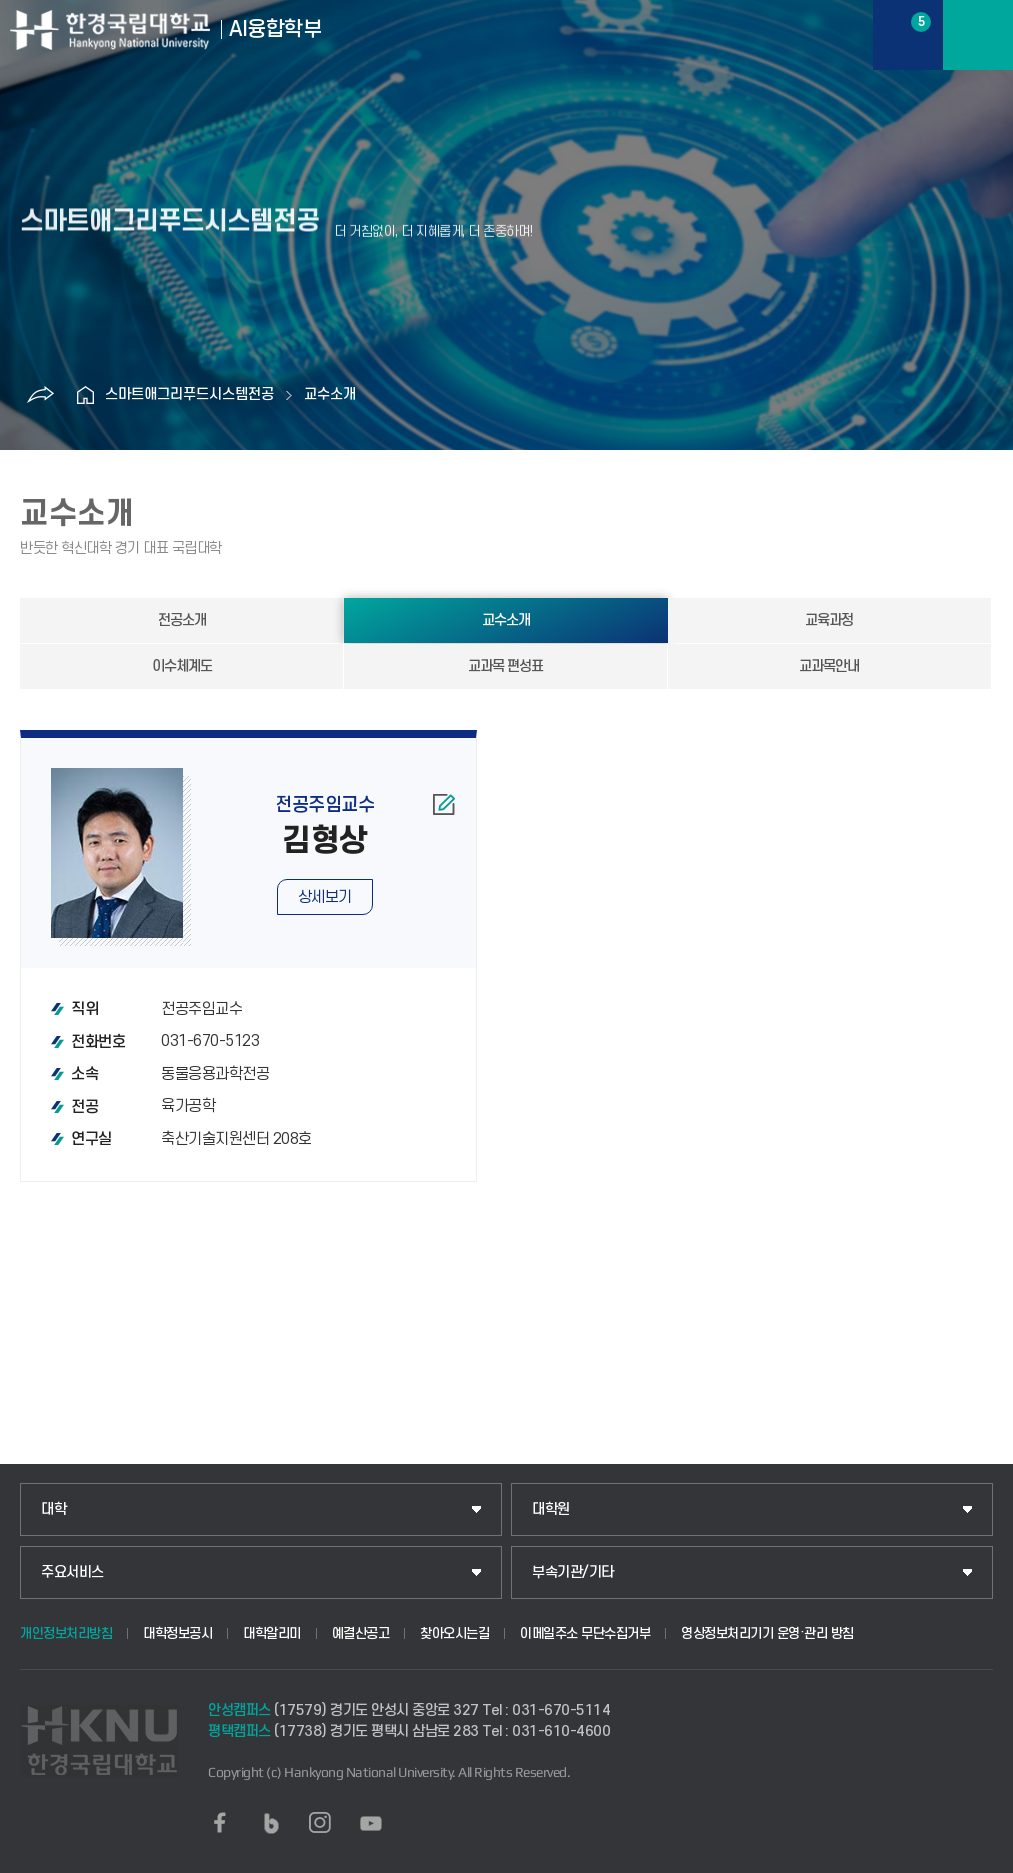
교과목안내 (829, 666)
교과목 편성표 (505, 666)
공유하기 (40, 395)
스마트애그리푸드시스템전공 (189, 394)
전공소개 (182, 620)
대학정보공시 (177, 1633)
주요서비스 (72, 1572)
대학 (53, 1509)
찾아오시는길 (454, 1633)
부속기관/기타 (573, 1572)
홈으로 (85, 395)
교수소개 (330, 394)
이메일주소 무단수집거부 (585, 1633)
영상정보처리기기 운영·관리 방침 (767, 1633)
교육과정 (829, 620)
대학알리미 (272, 1633)
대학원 (551, 1509)
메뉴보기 (978, 35)
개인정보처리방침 (66, 1633)
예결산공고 (361, 1633)
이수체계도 (182, 666)
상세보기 (325, 897)
